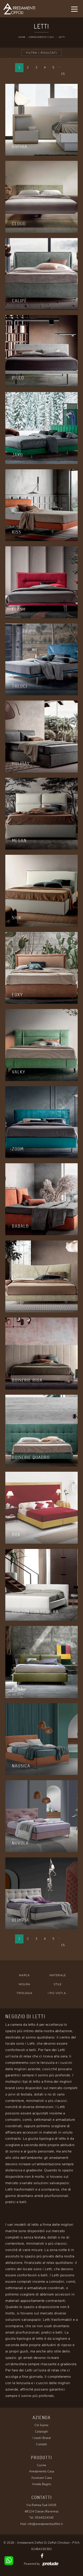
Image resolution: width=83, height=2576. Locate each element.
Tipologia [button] (25, 1993)
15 (63, 74)
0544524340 (44, 2518)
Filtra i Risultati (41, 53)
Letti (62, 37)
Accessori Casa (41, 2478)
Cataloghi (41, 2432)
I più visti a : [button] (58, 1993)
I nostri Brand (41, 2438)
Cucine (41, 2465)
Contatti (41, 2444)
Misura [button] (24, 1984)
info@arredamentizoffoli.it (45, 2524)
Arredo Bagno (41, 2484)
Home (21, 37)
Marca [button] (24, 1975)
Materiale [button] (58, 1975)
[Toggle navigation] (74, 9)
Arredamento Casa (41, 37)
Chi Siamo (41, 2425)
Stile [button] (58, 1984)
